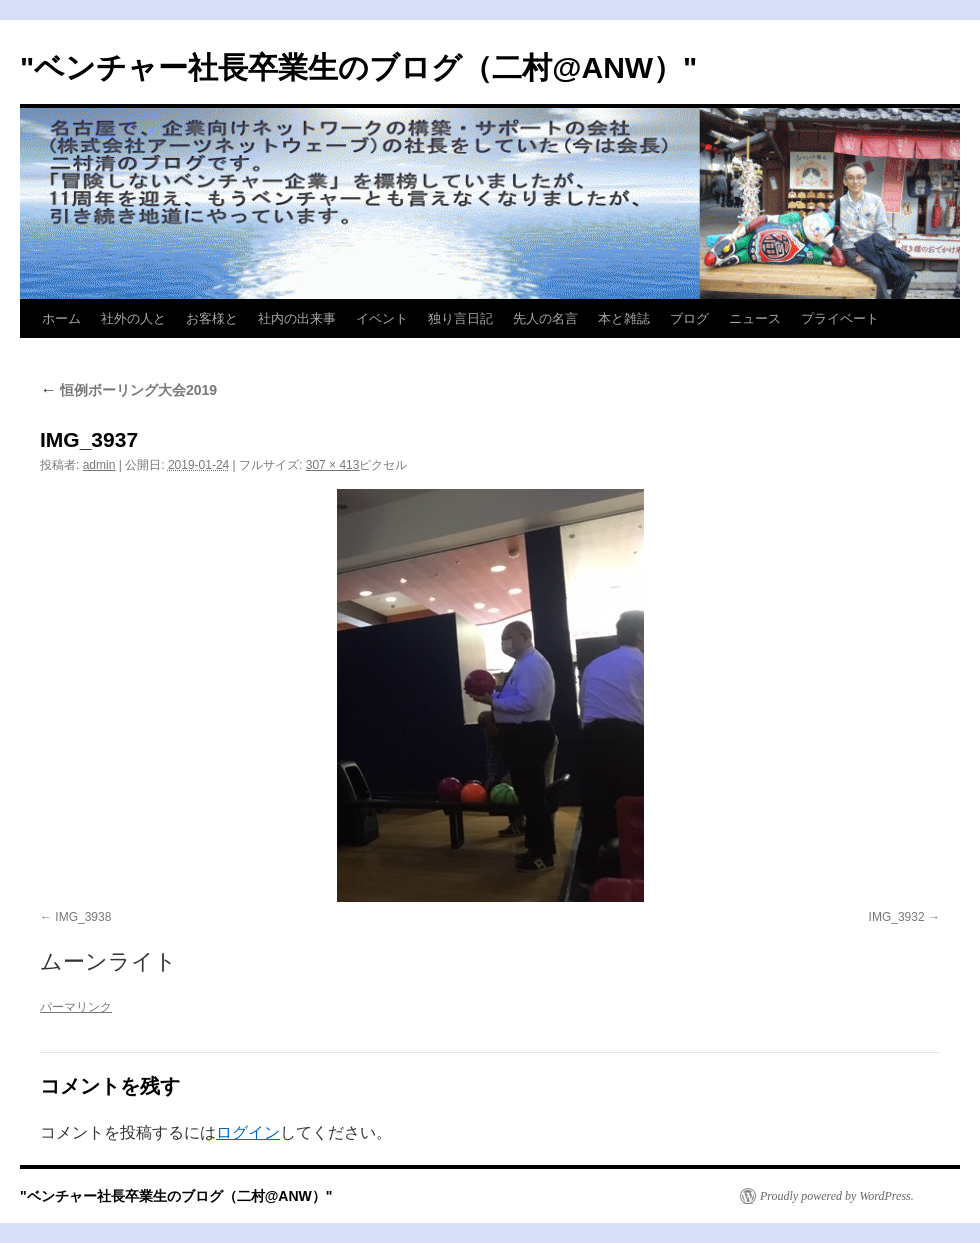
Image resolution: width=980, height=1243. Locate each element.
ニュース (755, 318)
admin (99, 465)
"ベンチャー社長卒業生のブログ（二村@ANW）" (358, 67)
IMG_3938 (83, 917)
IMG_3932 (897, 917)
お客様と (212, 318)
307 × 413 (333, 465)
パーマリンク (76, 1007)
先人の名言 (545, 318)
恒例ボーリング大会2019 (128, 390)
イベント (382, 318)
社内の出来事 (297, 318)
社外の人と (133, 318)
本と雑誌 (624, 318)
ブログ (689, 318)
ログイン (248, 1132)
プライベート (840, 318)
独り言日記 (460, 318)
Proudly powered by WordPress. (837, 1196)
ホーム (61, 318)
